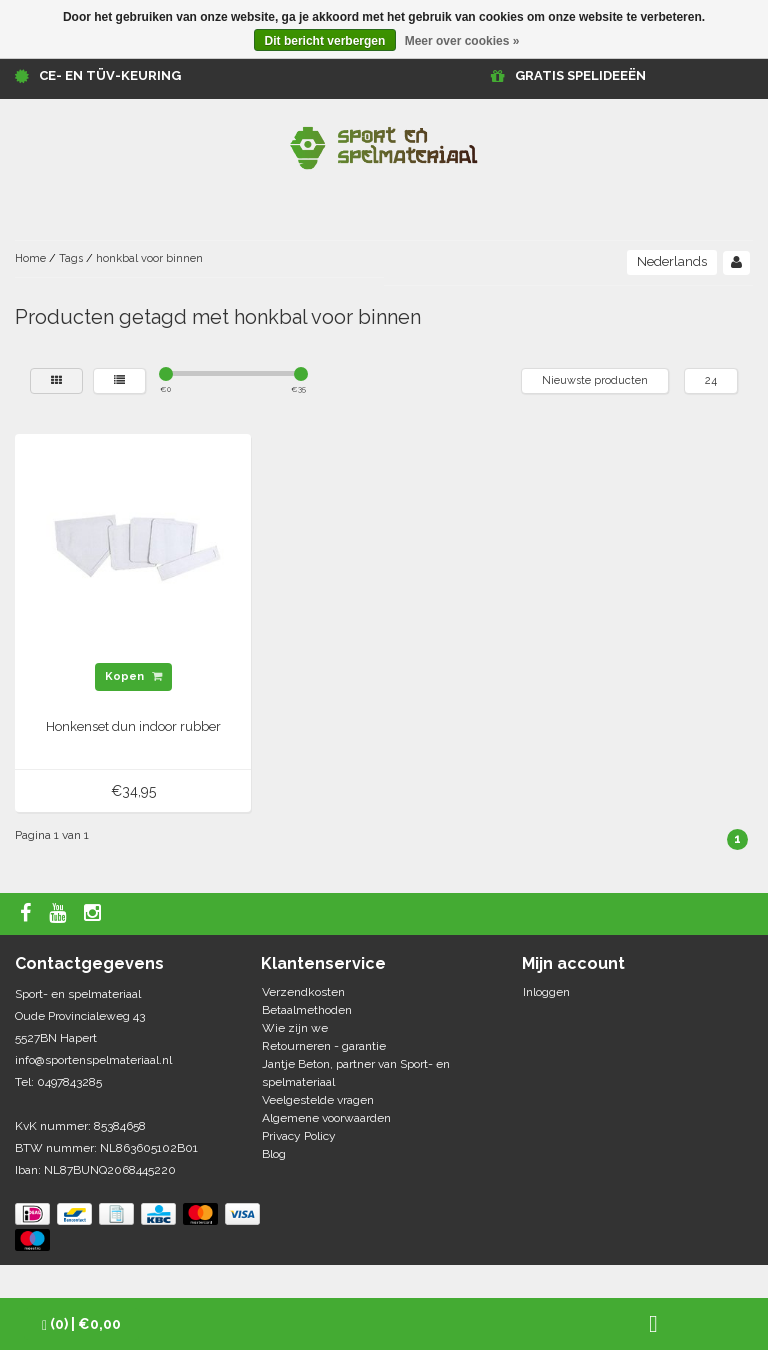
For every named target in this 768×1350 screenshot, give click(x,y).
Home (30, 258)
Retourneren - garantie (324, 1046)
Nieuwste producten (595, 380)
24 (711, 380)
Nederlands (672, 261)
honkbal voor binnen (149, 258)
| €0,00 (81, 1324)
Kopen (133, 676)
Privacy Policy (299, 1136)
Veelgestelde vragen (318, 1100)
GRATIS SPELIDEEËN (580, 75)
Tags (71, 258)
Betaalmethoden (307, 1010)
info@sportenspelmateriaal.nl (93, 1060)
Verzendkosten (303, 992)
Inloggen (546, 992)
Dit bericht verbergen (325, 41)
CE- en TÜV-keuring (110, 75)
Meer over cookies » (462, 41)
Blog (274, 1154)
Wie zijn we (295, 1028)
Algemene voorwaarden (326, 1118)
